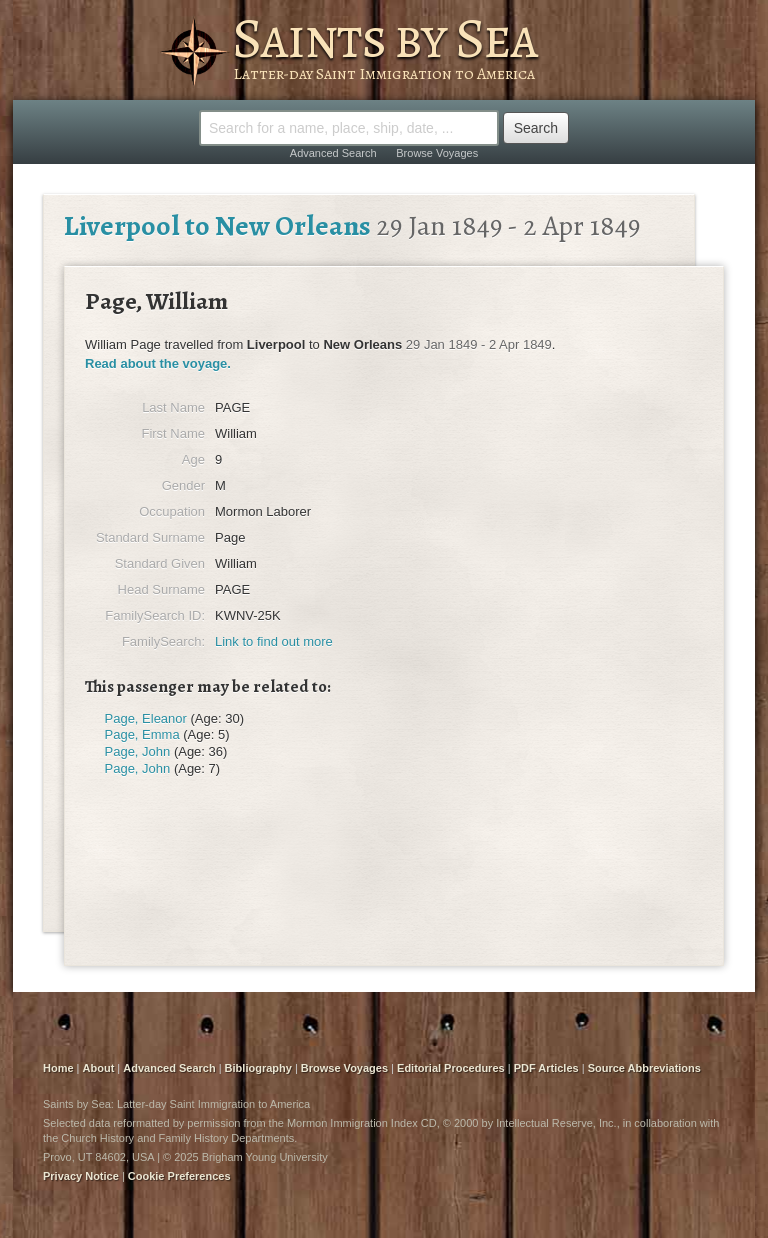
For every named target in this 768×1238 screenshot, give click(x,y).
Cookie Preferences (179, 1176)
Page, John (138, 751)
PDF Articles (546, 1068)
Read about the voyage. (158, 363)
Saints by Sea (384, 38)
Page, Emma (142, 734)
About (99, 1068)
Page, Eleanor (146, 718)
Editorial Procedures (451, 1068)
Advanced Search (333, 153)
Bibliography (258, 1068)
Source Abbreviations (644, 1068)
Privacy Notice (81, 1176)
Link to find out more (274, 641)
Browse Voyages (437, 153)
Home (58, 1068)
